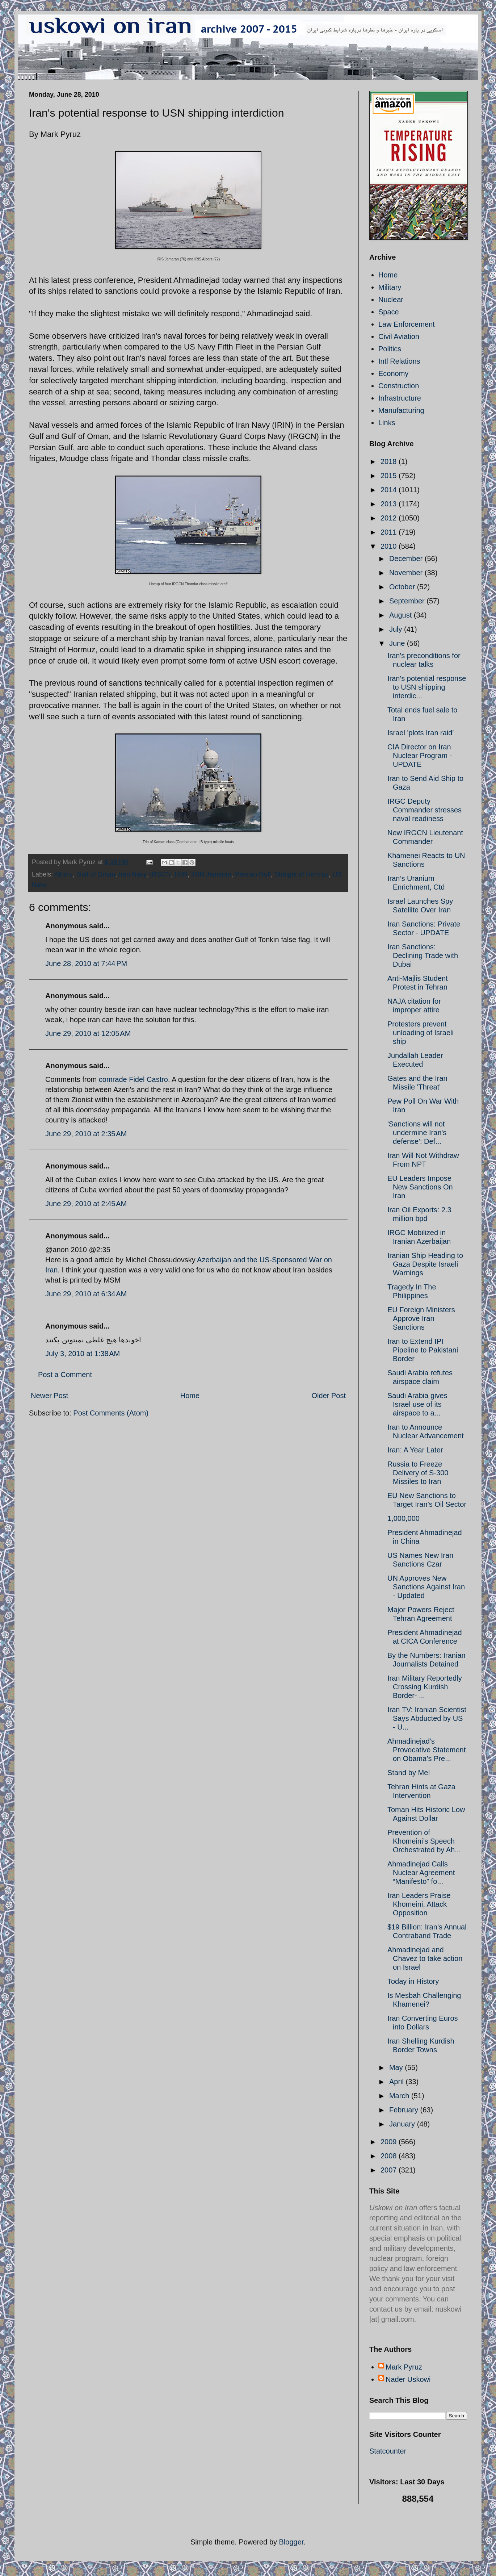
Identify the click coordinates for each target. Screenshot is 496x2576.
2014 (390, 490)
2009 (390, 2142)
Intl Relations (399, 361)
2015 (390, 476)
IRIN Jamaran (211, 874)
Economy (393, 373)
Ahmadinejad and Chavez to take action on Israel (424, 1958)
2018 (390, 461)
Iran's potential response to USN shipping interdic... (426, 687)
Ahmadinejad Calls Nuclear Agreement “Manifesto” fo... (421, 1872)
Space (388, 312)
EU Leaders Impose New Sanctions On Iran (420, 1187)
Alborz (63, 874)
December (407, 559)
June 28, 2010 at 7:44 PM (86, 963)
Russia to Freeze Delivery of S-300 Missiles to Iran (417, 1472)
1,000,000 (403, 1518)
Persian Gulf (253, 874)
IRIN (181, 874)
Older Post (329, 1396)
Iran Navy (132, 874)
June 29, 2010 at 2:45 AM (86, 1204)
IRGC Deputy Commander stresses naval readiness (424, 810)
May (397, 2067)
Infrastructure (399, 398)
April (397, 2082)
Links (386, 423)
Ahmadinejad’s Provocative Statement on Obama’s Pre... (426, 1749)
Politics (389, 349)
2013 (390, 504)
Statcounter (387, 2451)
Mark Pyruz (404, 2367)
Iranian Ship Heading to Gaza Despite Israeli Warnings (425, 1264)
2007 (390, 2170)
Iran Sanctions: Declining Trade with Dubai (422, 955)
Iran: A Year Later (415, 1450)
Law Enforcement (406, 324)
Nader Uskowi (408, 2379)
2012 (390, 518)
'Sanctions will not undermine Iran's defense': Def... (416, 1132)
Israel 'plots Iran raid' (420, 733)
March (400, 2096)
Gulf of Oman (95, 874)
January (403, 2124)
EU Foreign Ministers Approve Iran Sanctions (421, 1318)
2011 (390, 532)
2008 (390, 2156)
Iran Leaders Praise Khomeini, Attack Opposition (419, 1904)
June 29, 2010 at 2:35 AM (86, 1134)
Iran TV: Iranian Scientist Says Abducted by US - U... (426, 1718)
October (403, 587)
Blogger (291, 2542)
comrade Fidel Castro (133, 1079)
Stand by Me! (408, 1773)
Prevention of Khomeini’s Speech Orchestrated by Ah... (424, 1841)
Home (189, 1396)
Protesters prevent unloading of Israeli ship (420, 1032)
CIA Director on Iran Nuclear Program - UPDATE (419, 755)
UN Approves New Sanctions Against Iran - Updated (426, 1586)
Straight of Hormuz (301, 874)
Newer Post (49, 1396)
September (407, 601)
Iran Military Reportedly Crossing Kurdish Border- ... (424, 1686)
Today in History (413, 1981)
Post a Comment (65, 1375)
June (398, 643)
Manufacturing (401, 410)
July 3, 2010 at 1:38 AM (82, 1354)
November (407, 573)
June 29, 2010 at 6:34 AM (86, 1294)
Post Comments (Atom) (110, 1413)
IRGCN (160, 874)
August (401, 615)
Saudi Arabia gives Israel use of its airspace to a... (417, 1404)
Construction (398, 386)
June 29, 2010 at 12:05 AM (88, 1033)
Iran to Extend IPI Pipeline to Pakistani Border (422, 1350)
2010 (390, 546)
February (404, 2110)
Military (389, 287)
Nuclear (390, 300)
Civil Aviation (398, 336)
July (396, 629)
